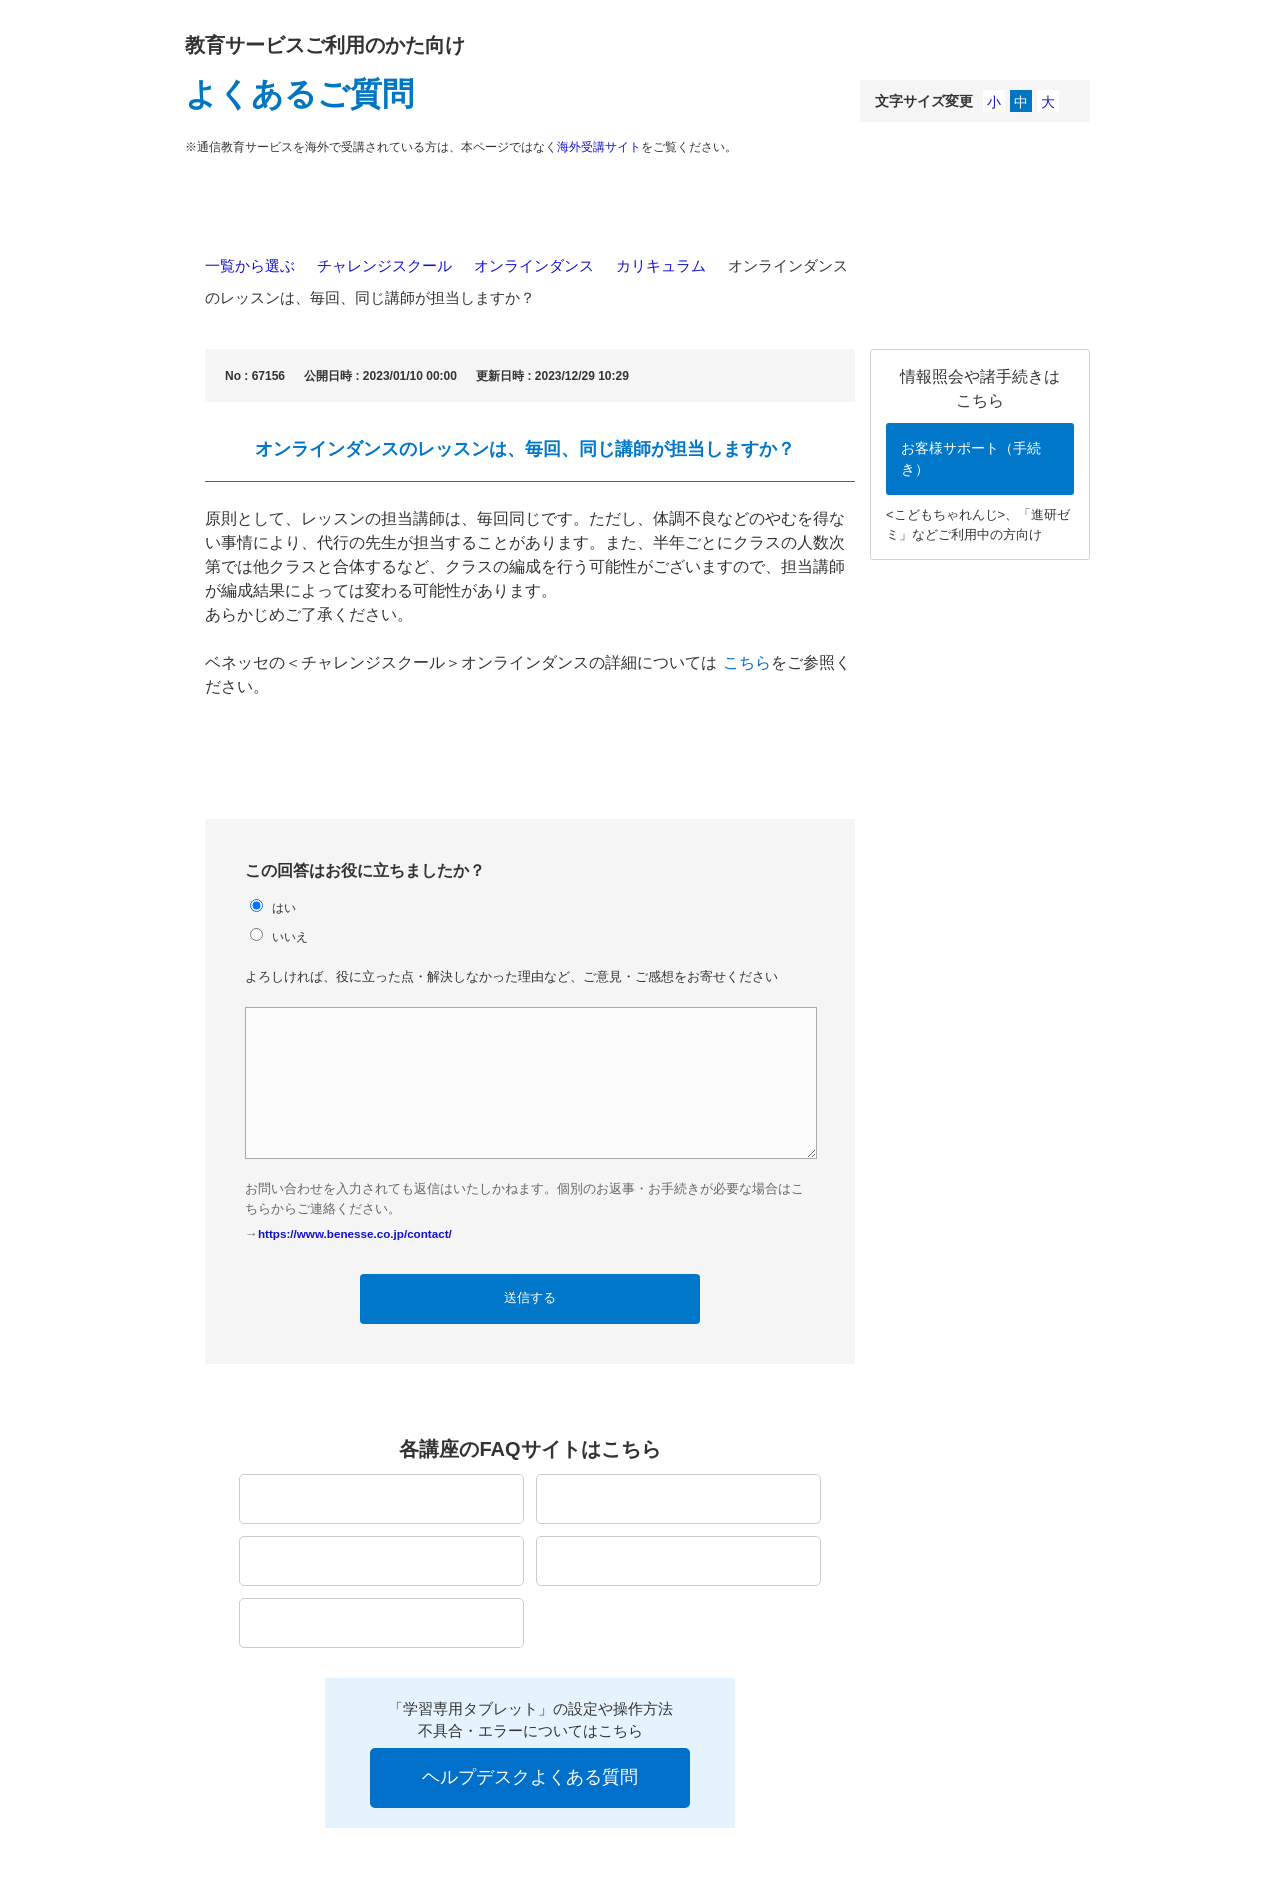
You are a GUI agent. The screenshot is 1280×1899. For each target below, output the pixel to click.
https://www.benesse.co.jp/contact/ (355, 1233)
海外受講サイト (599, 147)
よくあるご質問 (299, 94)
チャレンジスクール (384, 265)
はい (284, 907)
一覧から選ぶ (250, 265)
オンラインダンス (534, 265)
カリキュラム (661, 265)
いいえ (290, 936)
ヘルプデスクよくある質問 (530, 1777)
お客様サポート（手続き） (971, 458)
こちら (747, 662)
